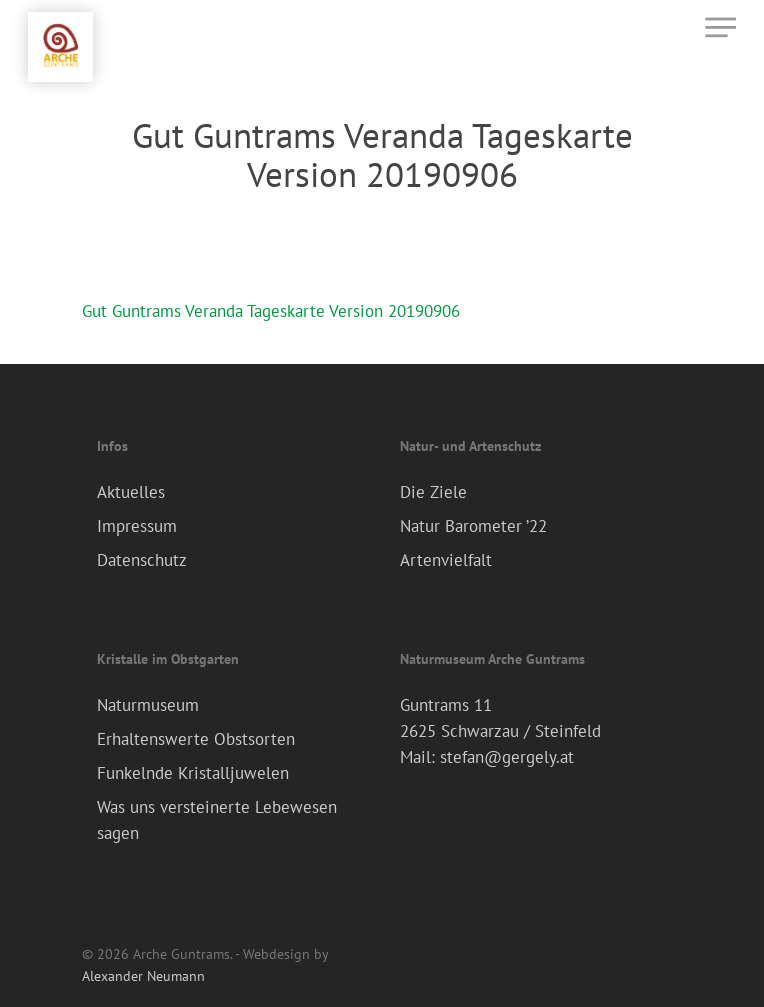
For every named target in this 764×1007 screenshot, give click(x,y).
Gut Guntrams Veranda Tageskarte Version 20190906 (271, 311)
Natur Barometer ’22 (473, 526)
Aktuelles (131, 492)
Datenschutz (142, 560)
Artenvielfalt (446, 560)
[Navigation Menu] (720, 27)
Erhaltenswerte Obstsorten (196, 739)
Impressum (137, 526)
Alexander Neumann (143, 976)
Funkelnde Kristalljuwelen (193, 773)
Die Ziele (433, 492)
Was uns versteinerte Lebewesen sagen (217, 820)
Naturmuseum (148, 705)
